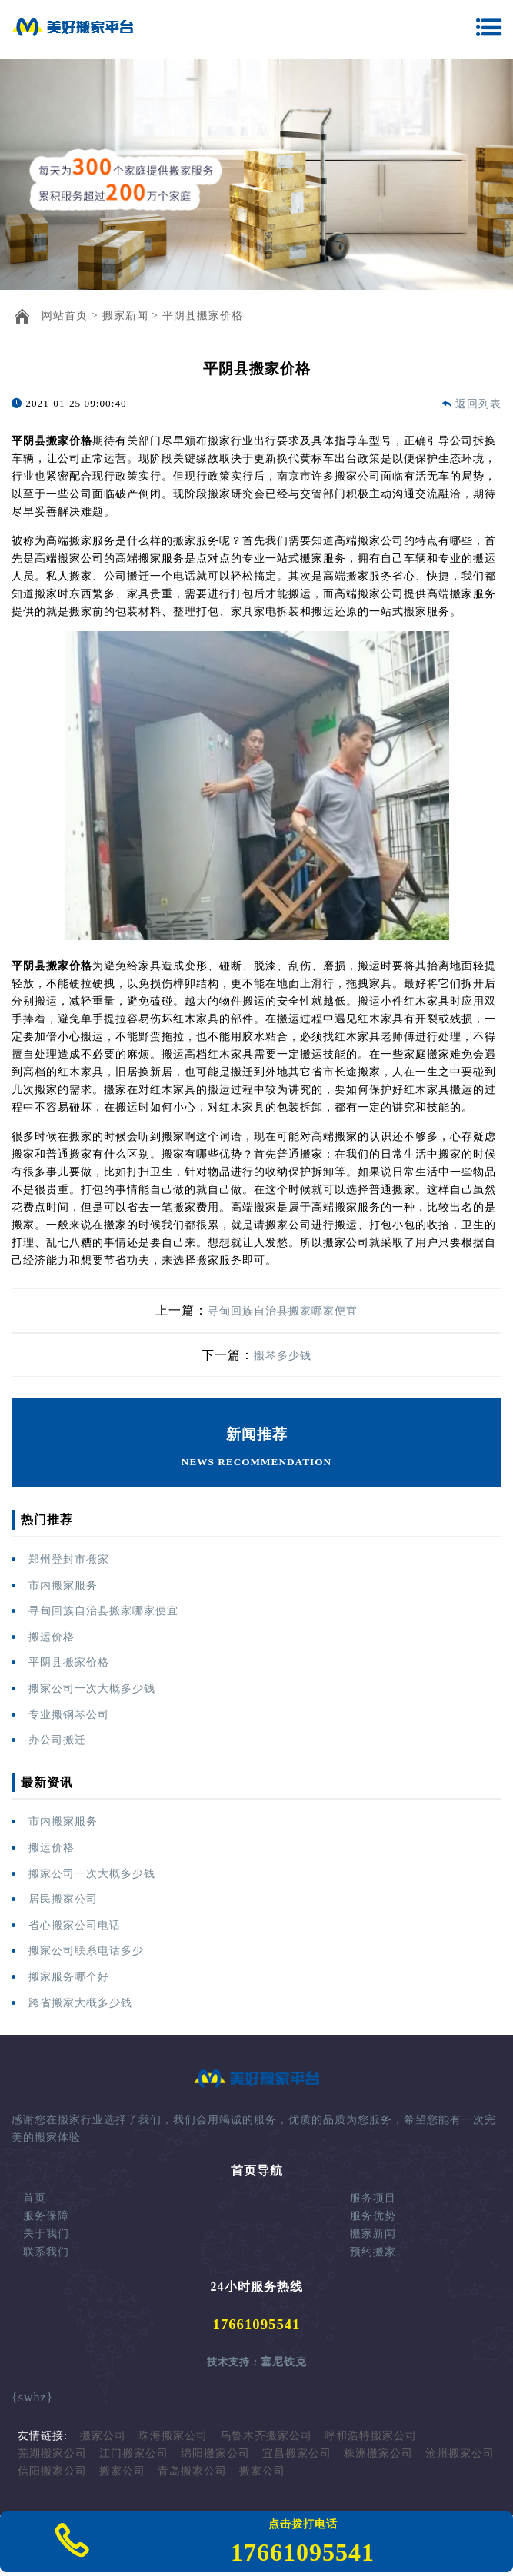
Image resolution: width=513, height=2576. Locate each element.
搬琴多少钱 (282, 1355)
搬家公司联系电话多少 (86, 1950)
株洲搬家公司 (378, 2453)
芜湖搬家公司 (52, 2453)
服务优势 (373, 2215)
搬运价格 (51, 1636)
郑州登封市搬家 (68, 1559)
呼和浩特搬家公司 (371, 2435)
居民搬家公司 (63, 1899)
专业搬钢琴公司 (68, 1714)
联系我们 (46, 2251)
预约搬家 (373, 2251)
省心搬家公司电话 (74, 1925)
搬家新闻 (125, 315)
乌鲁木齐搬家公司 (266, 2435)
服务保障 (46, 2215)
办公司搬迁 (57, 1739)
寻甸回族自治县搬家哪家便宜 (283, 1311)
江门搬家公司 (133, 2453)
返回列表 (478, 403)
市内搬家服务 (63, 1585)
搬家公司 (103, 2435)
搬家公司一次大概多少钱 (91, 1688)
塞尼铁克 (284, 2361)
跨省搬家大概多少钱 (80, 2002)
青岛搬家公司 (192, 2471)
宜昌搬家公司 (296, 2453)
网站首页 (65, 315)
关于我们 (46, 2233)
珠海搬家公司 (173, 2435)
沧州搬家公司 (460, 2453)
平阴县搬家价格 (202, 315)
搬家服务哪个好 (68, 1976)
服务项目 (373, 2198)
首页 (34, 2198)
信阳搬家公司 (52, 2471)
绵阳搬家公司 (215, 2453)
